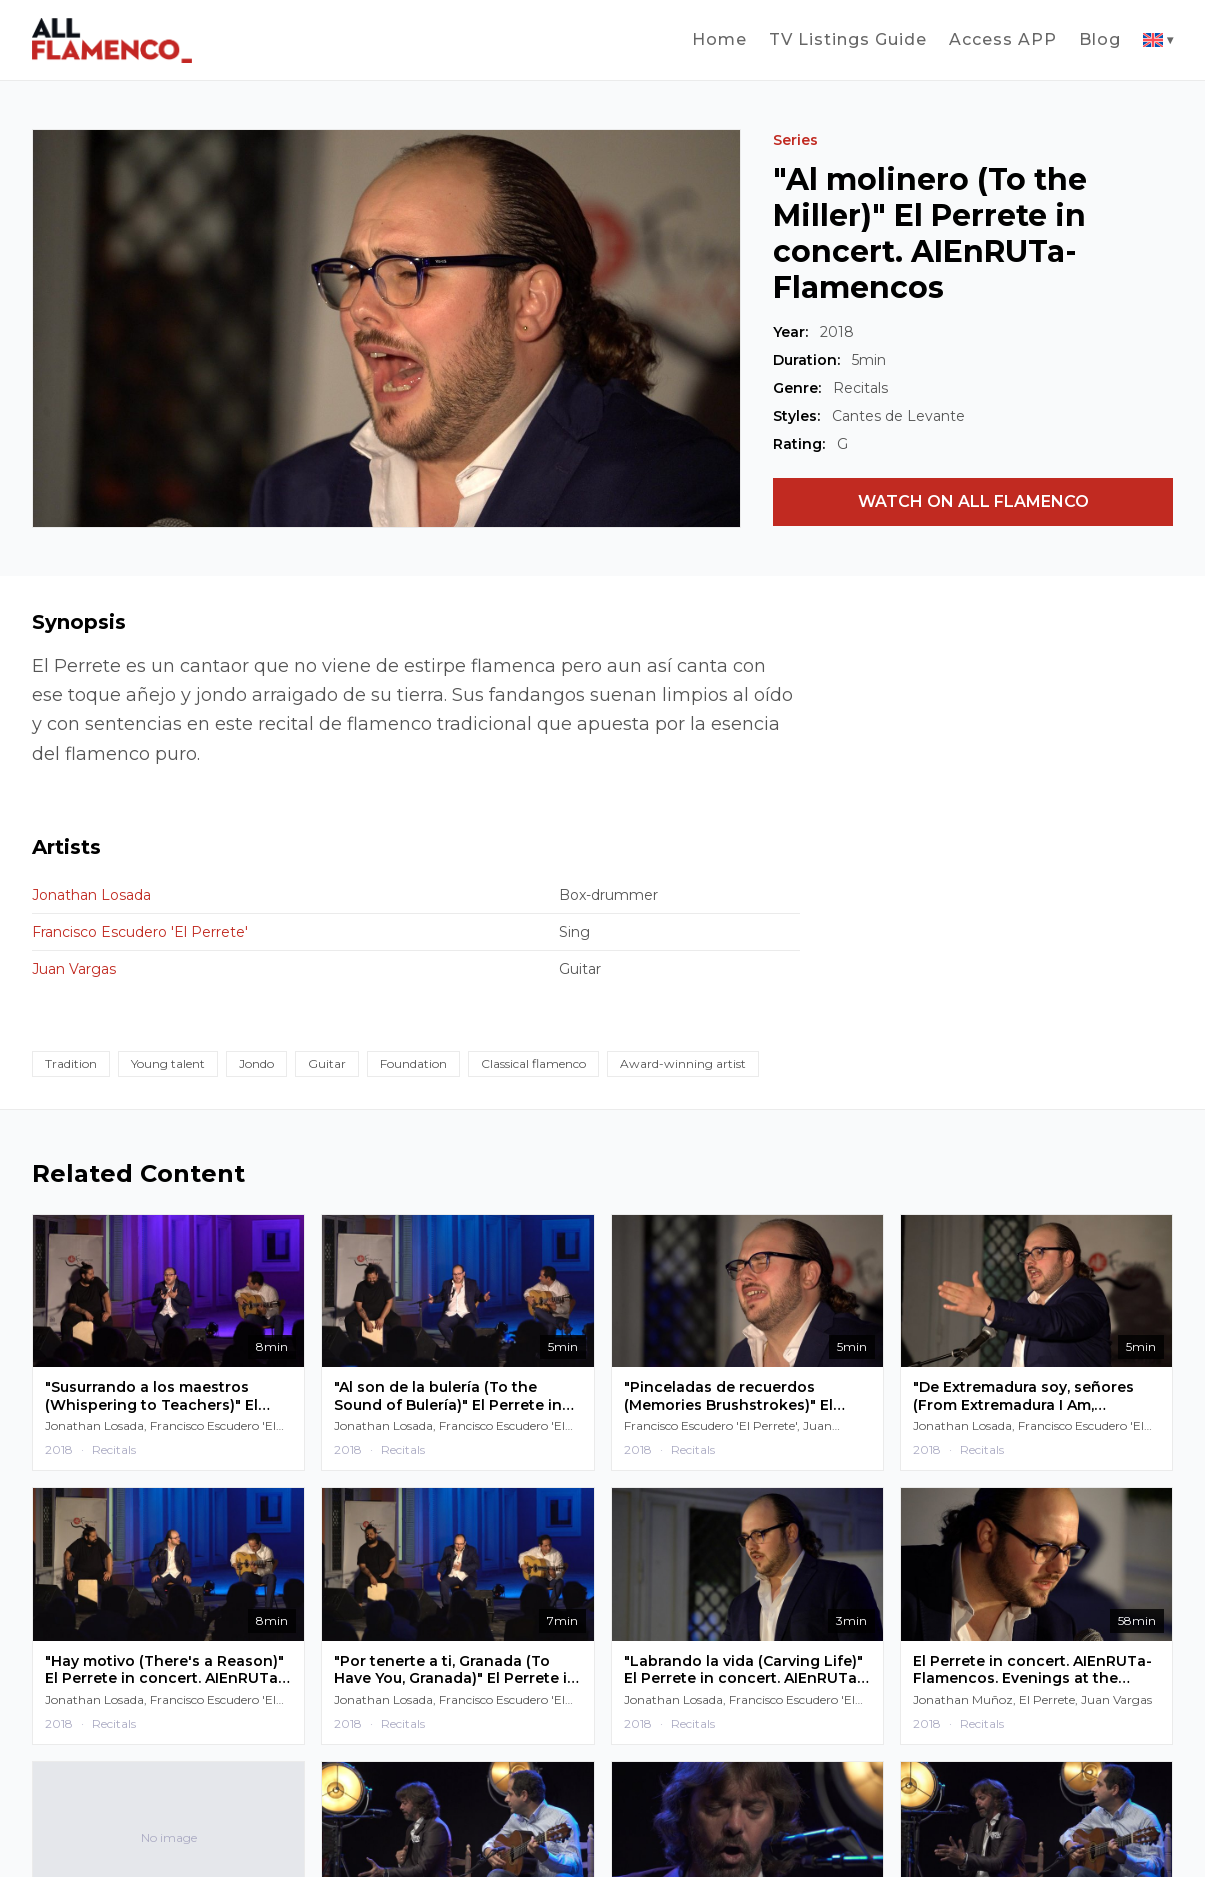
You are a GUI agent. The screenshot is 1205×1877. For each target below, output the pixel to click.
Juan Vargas (74, 969)
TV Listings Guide (848, 39)
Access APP (1003, 39)
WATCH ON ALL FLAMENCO (973, 501)
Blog (1100, 39)
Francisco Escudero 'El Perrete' (140, 932)
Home (719, 39)
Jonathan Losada (91, 895)
